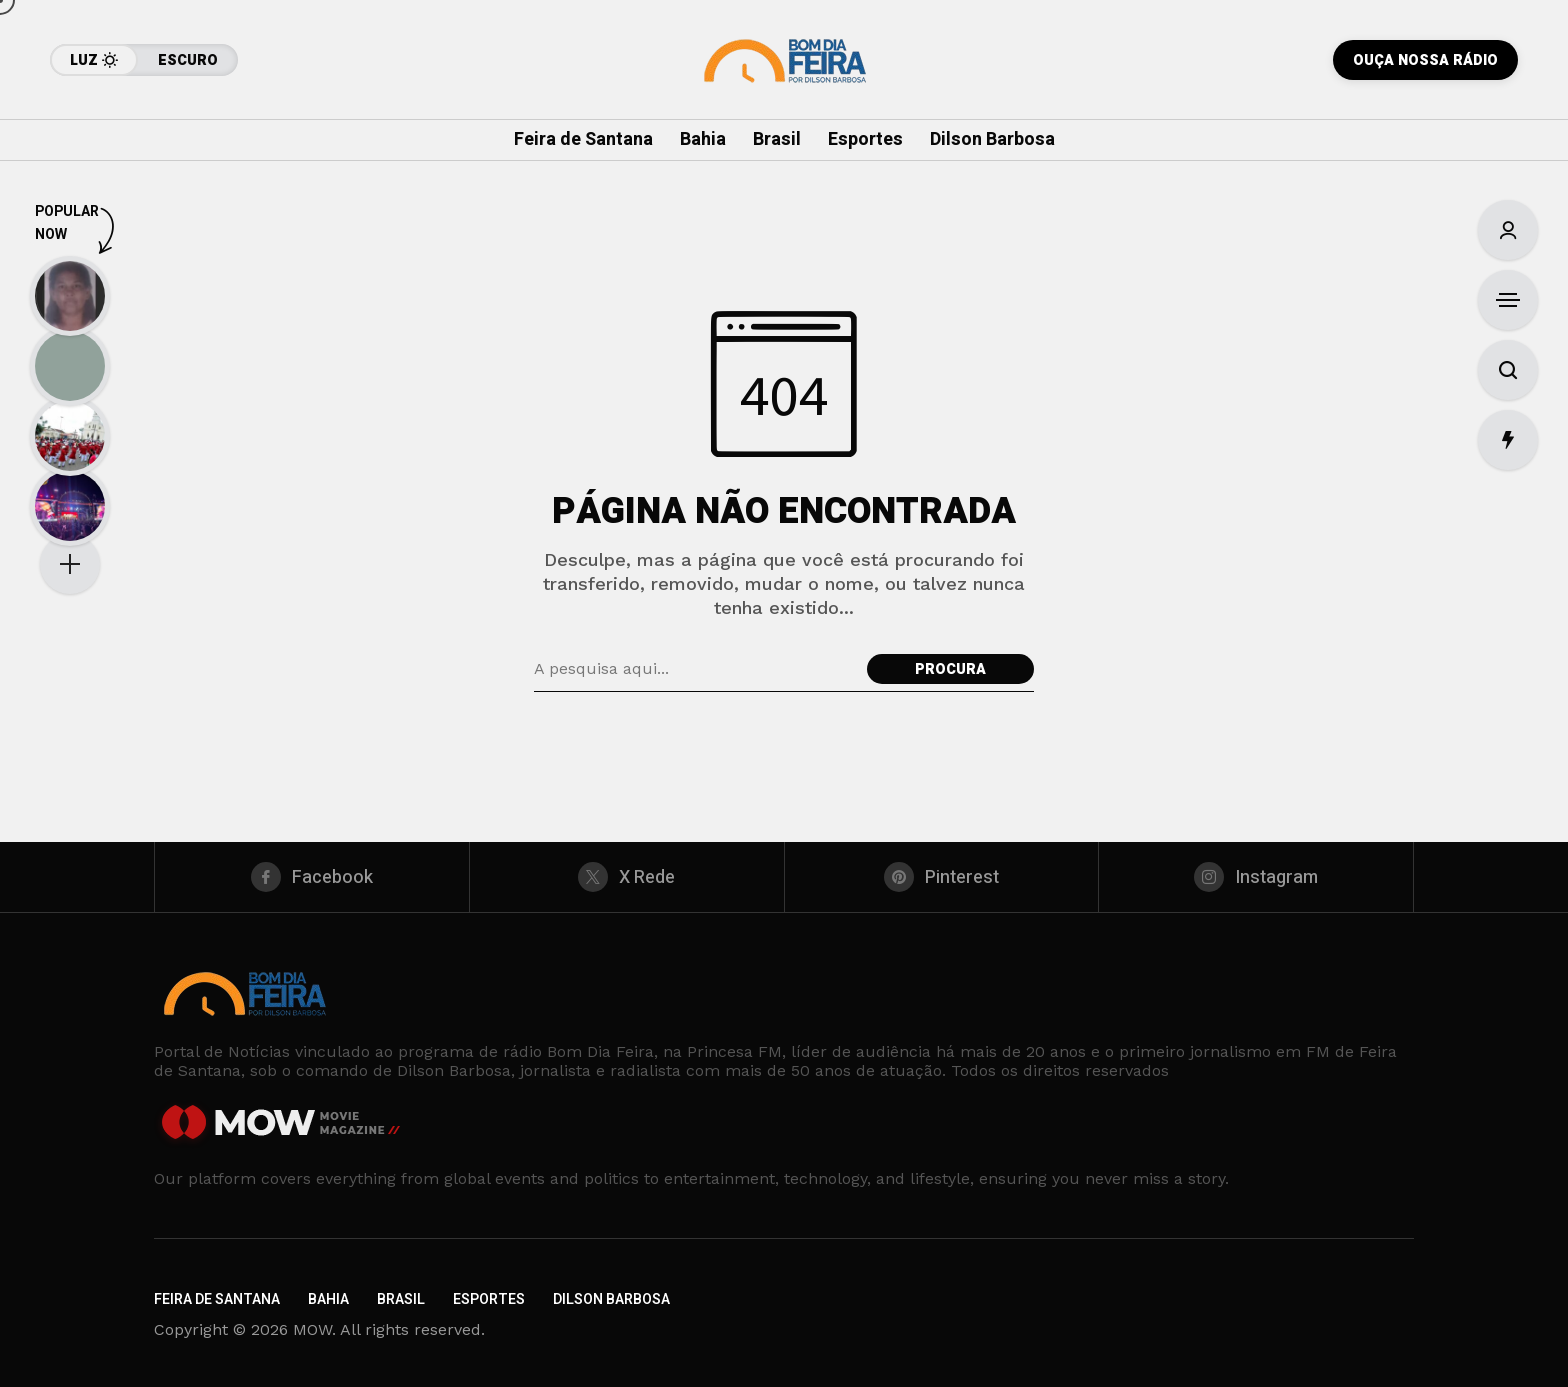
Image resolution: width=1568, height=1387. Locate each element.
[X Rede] (627, 877)
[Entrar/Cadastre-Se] (1508, 230)
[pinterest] (942, 877)
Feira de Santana (217, 1299)
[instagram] (1256, 877)
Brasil (401, 1299)
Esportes (489, 1299)
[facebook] (312, 877)
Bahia (328, 1299)
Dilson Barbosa (611, 1299)
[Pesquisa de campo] (695, 669)
